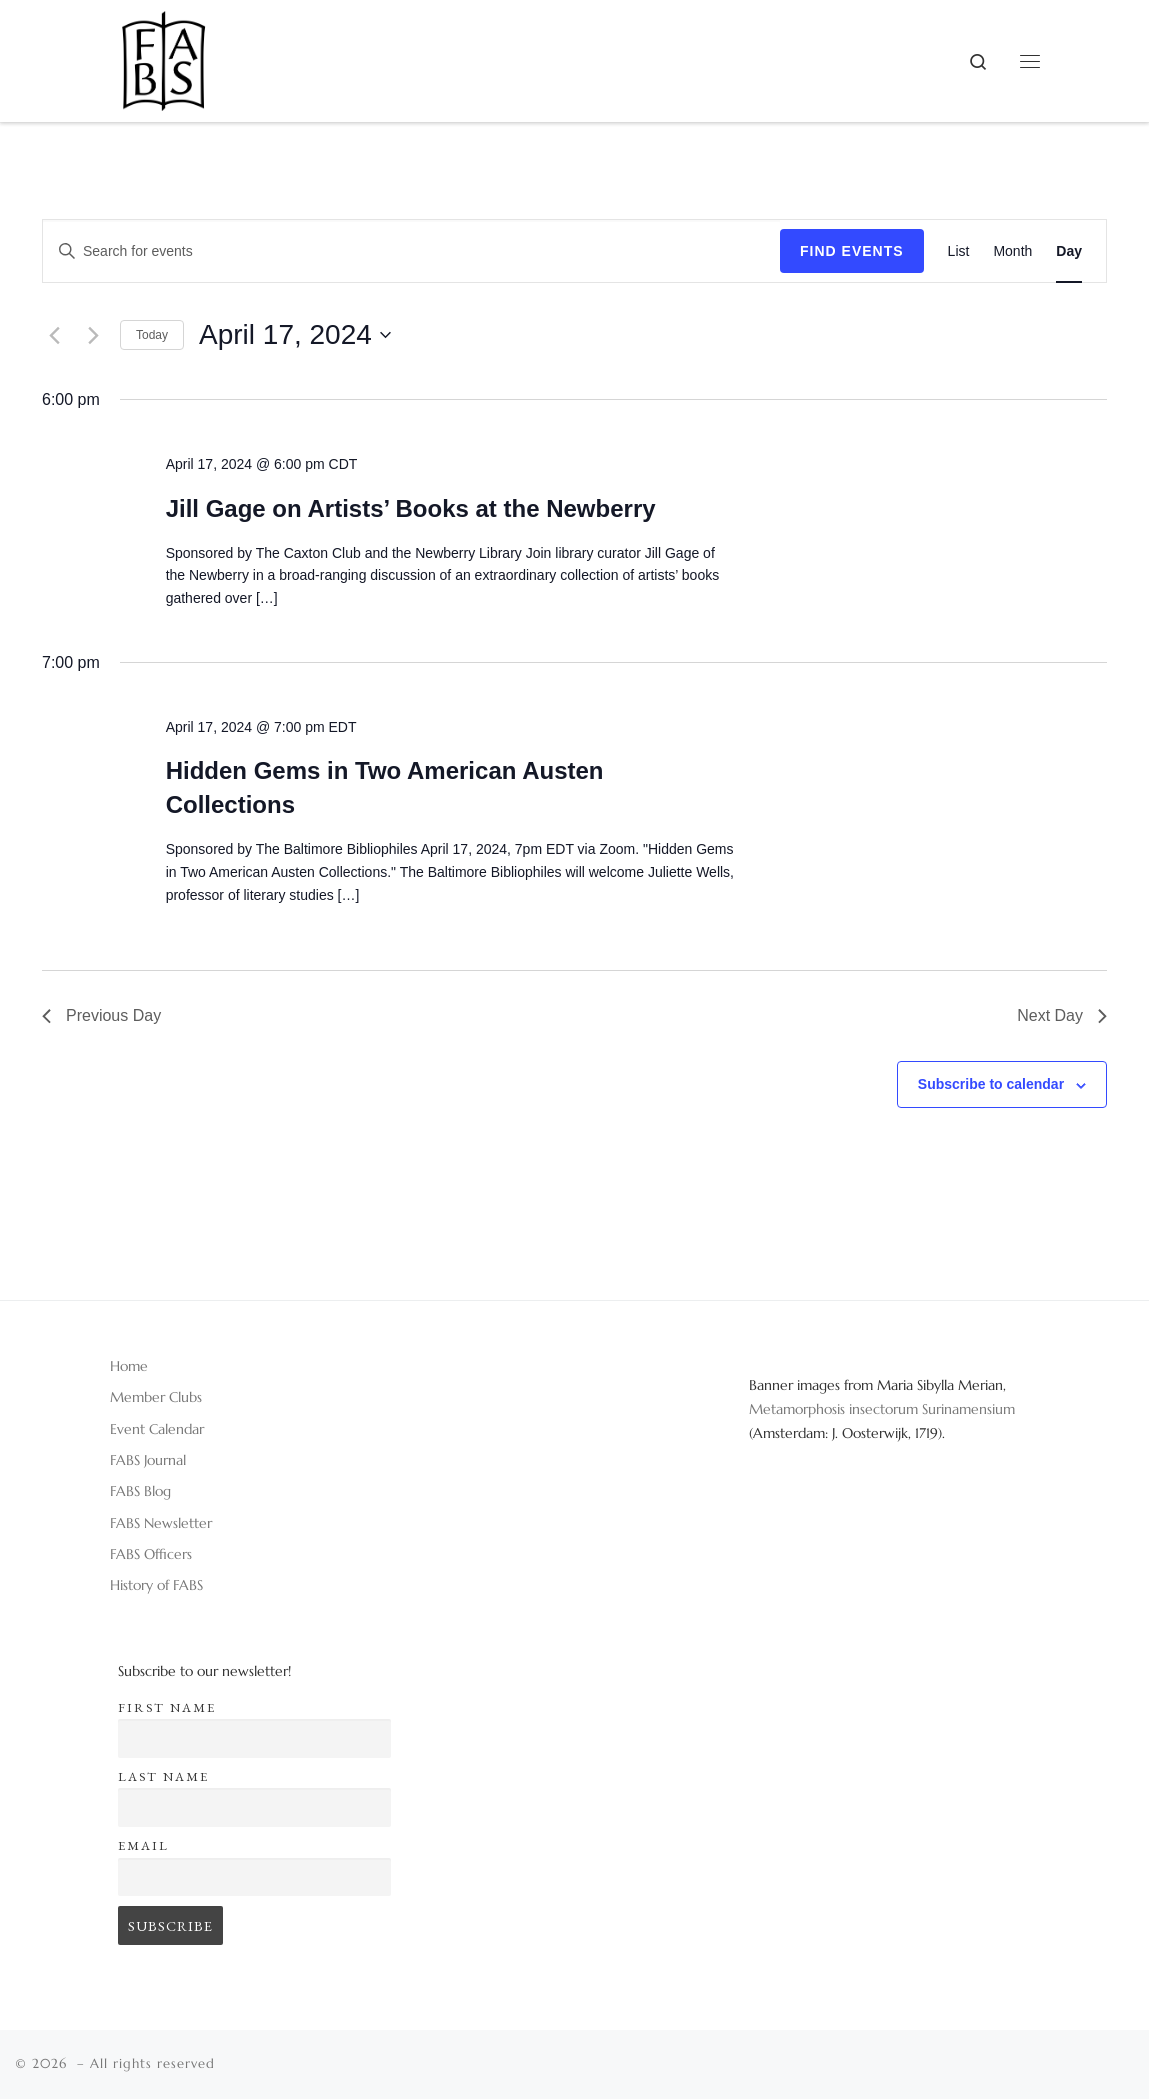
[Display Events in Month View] (1012, 251)
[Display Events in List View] (959, 251)
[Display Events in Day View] (1069, 251)
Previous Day (101, 1015)
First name (167, 1707)
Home (129, 1366)
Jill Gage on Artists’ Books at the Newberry (411, 508)
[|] (163, 54)
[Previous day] (54, 335)
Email (143, 1845)
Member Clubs (156, 1397)
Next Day (1062, 1015)
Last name (163, 1776)
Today (152, 335)
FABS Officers (151, 1554)
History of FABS (156, 1585)
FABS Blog (140, 1491)
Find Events (852, 251)
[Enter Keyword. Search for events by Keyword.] (411, 251)
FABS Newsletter (161, 1523)
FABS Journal (148, 1460)
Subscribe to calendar (991, 1084)
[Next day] (93, 335)
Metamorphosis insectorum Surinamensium (882, 1409)
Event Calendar (157, 1429)
